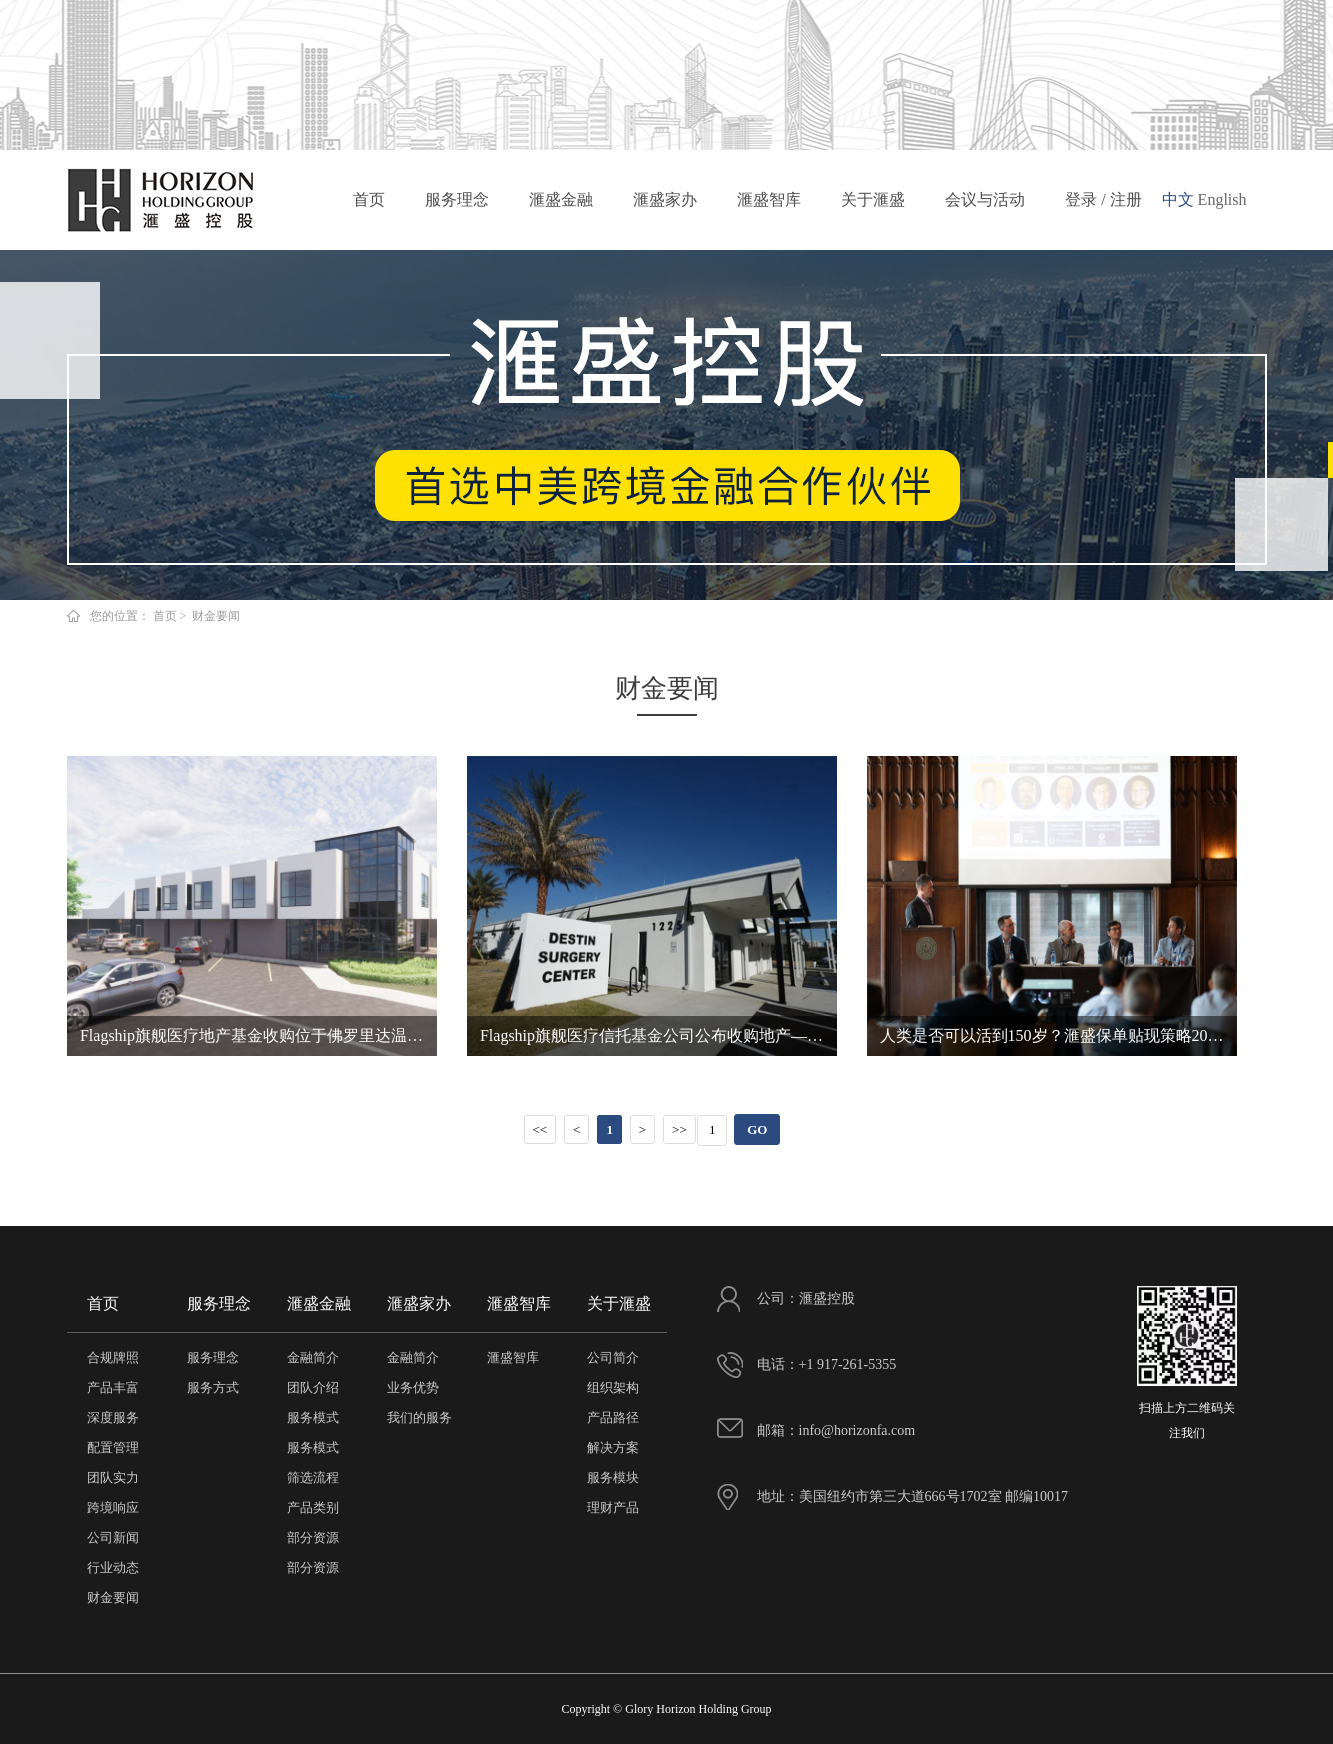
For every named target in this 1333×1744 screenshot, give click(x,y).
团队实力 (113, 1477)
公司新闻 (113, 1537)
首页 (369, 207)
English (1222, 199)
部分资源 (313, 1537)
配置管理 (113, 1447)
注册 (1126, 199)
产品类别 (313, 1507)
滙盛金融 (561, 207)
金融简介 (313, 1357)
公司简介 (613, 1357)
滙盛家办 (665, 207)
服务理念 (457, 207)
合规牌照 (113, 1357)
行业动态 (113, 1567)
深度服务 (113, 1417)
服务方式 (213, 1387)
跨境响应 (113, 1507)
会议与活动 (985, 207)
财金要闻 (113, 1597)
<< (539, 1129)
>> (679, 1129)
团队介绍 (313, 1387)
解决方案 (613, 1447)
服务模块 (613, 1477)
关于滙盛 (873, 207)
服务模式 (313, 1417)
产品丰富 (113, 1387)
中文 (1178, 199)
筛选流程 (313, 1477)
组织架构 (613, 1387)
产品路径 (613, 1417)
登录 (1081, 199)
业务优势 (413, 1387)
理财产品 (613, 1507)
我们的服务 (419, 1417)
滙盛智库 (769, 207)
